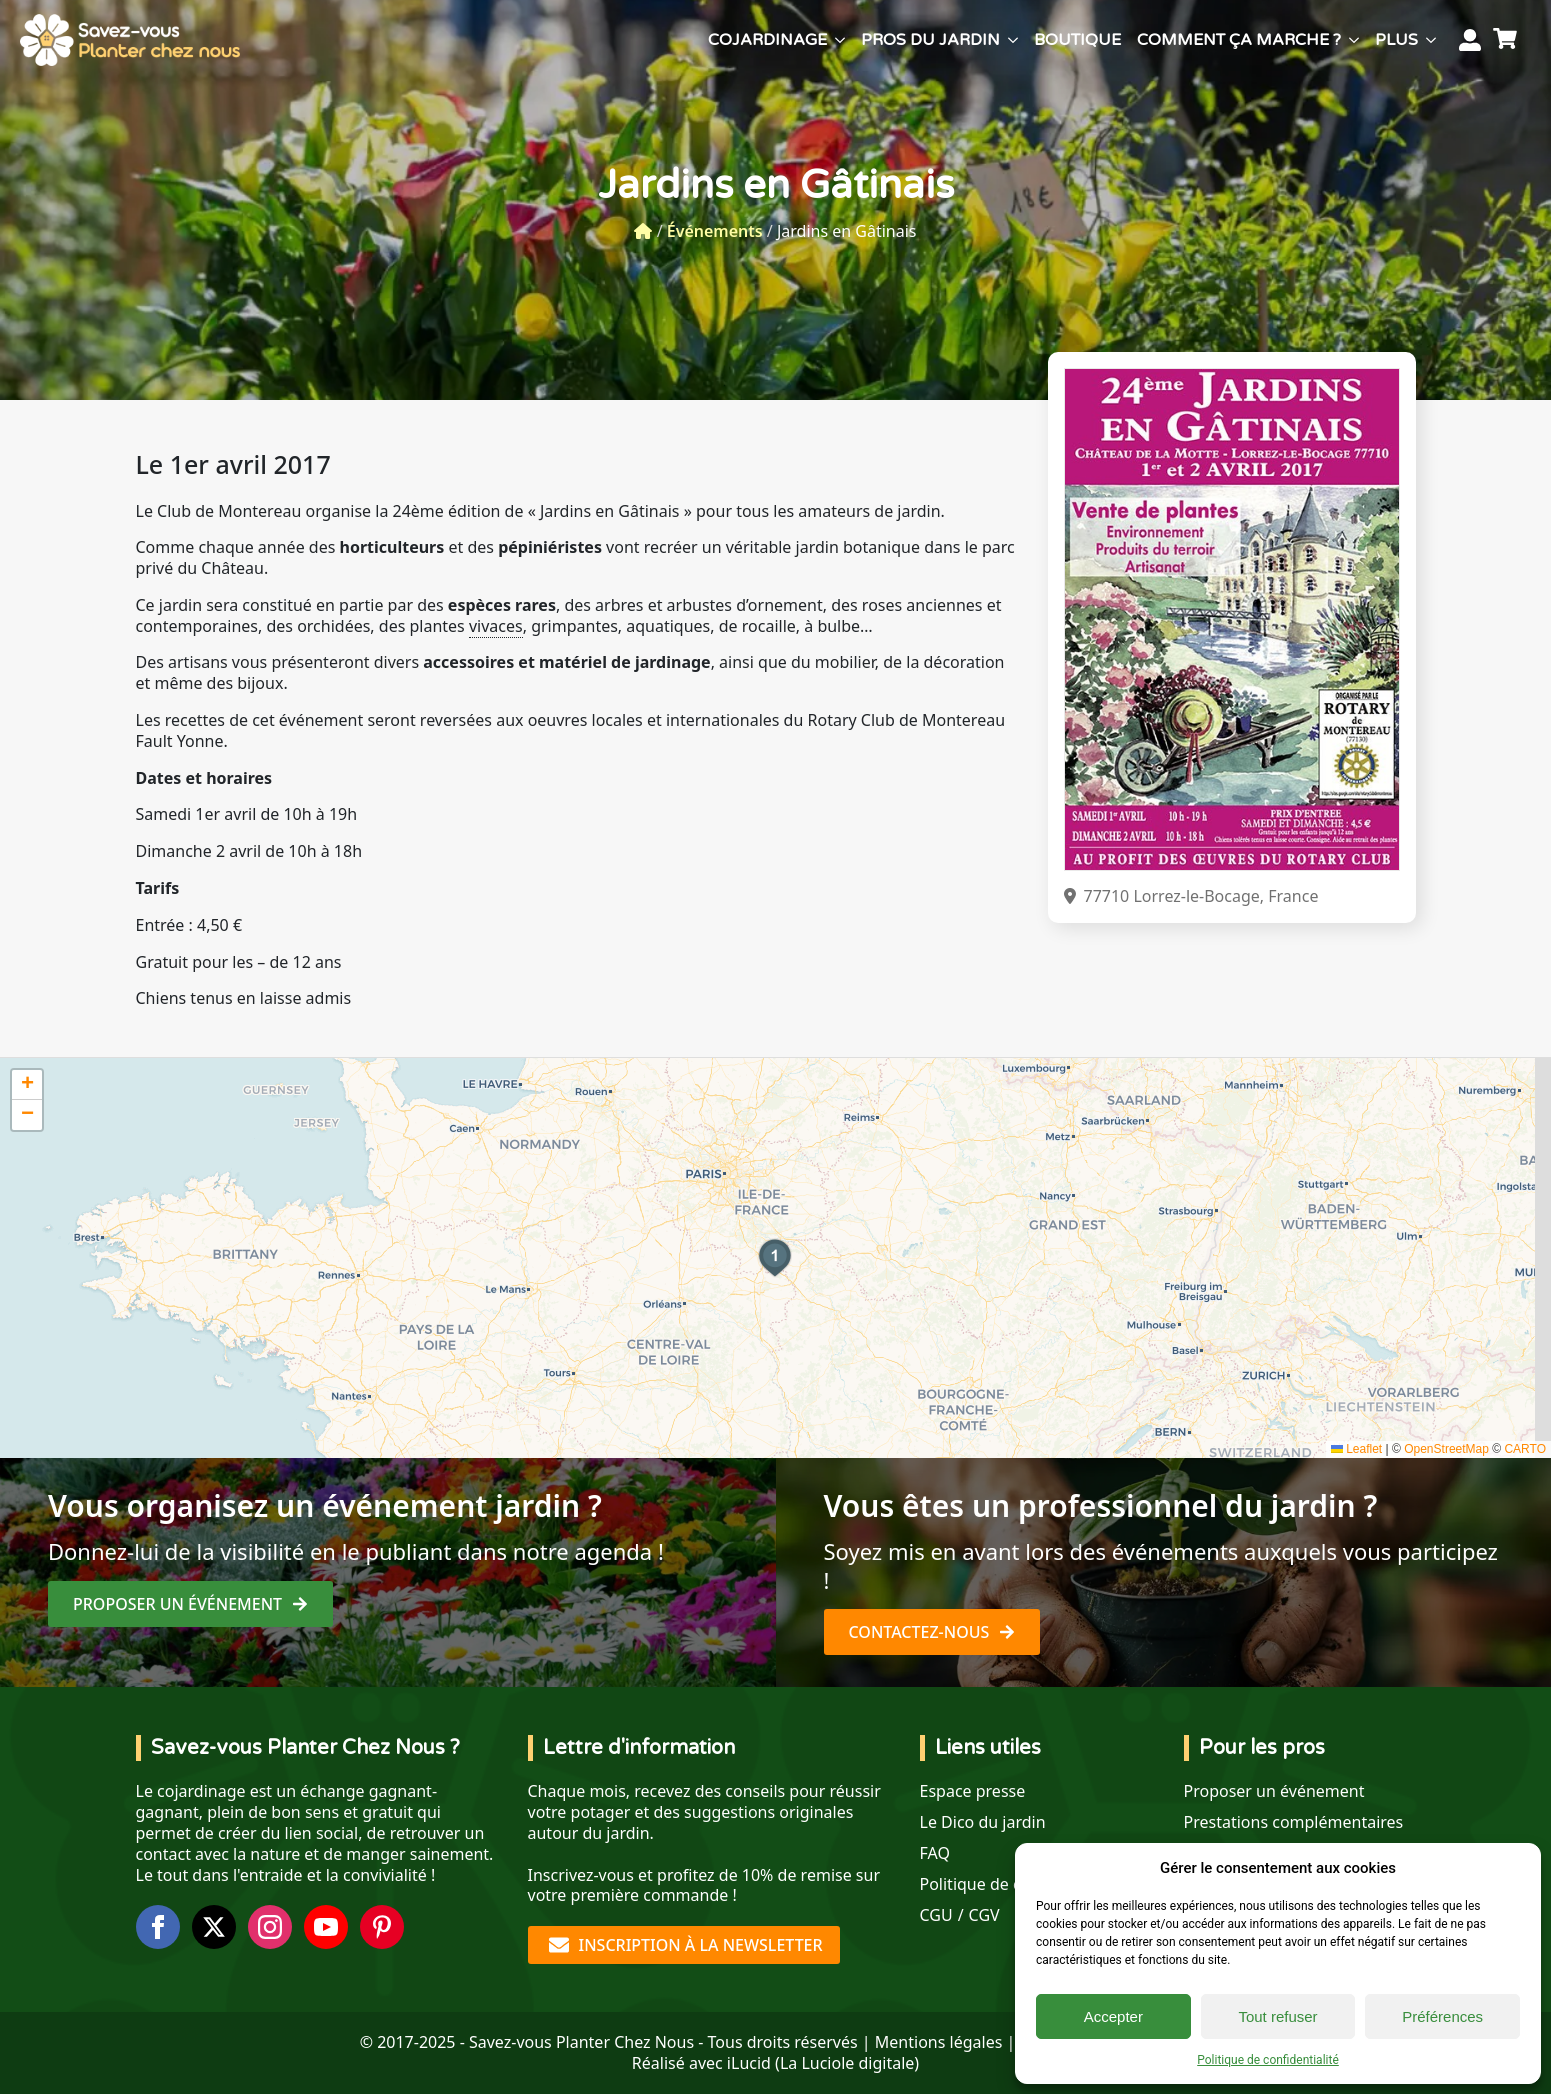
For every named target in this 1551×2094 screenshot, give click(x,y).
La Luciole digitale (847, 2063)
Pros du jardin (930, 40)
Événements (715, 231)
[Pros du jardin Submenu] (1013, 40)
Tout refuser (1277, 2016)
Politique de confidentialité (1268, 2060)
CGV (984, 1915)
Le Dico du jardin (983, 1822)
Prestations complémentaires (1294, 1822)
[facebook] (158, 1927)
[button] (775, 1258)
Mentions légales (939, 2042)
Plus (1396, 40)
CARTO (1525, 1449)
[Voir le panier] (1508, 40)
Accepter (1113, 2016)
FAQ (935, 1853)
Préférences (1442, 2016)
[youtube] (326, 1927)
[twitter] (214, 1927)
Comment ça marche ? (1239, 40)
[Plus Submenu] (1431, 40)
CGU (936, 1915)
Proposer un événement (1274, 1791)
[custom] (382, 1927)
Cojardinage (767, 40)
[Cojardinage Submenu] (840, 40)
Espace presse (973, 1791)
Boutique (1077, 40)
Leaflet (1356, 1449)
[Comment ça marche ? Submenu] (1354, 40)
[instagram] (270, 1927)
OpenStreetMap (1446, 1449)
